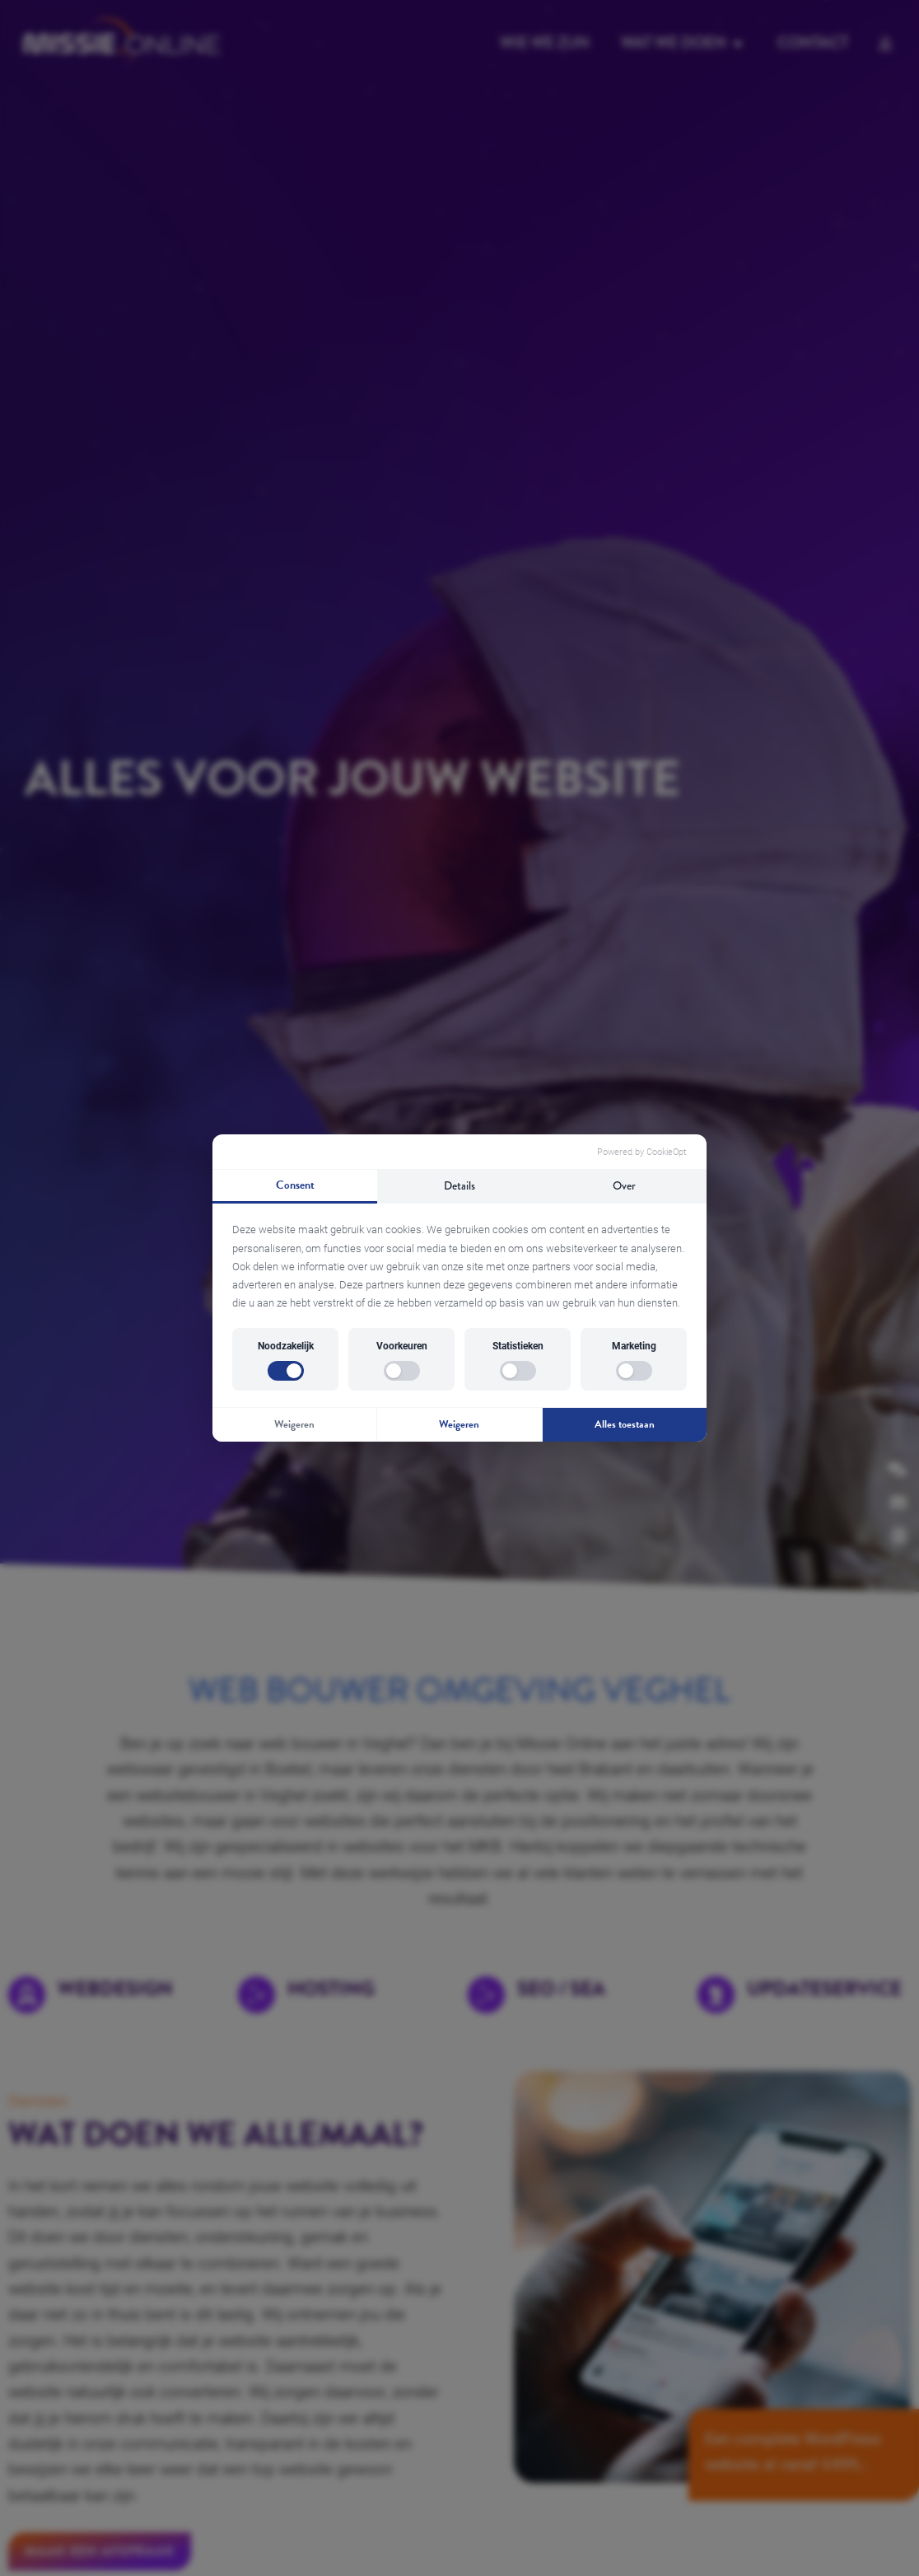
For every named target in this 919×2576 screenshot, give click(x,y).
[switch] (286, 1371)
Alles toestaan (625, 1424)
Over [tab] (624, 1185)
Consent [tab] (295, 1185)
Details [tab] (459, 1185)
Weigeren (294, 1424)
